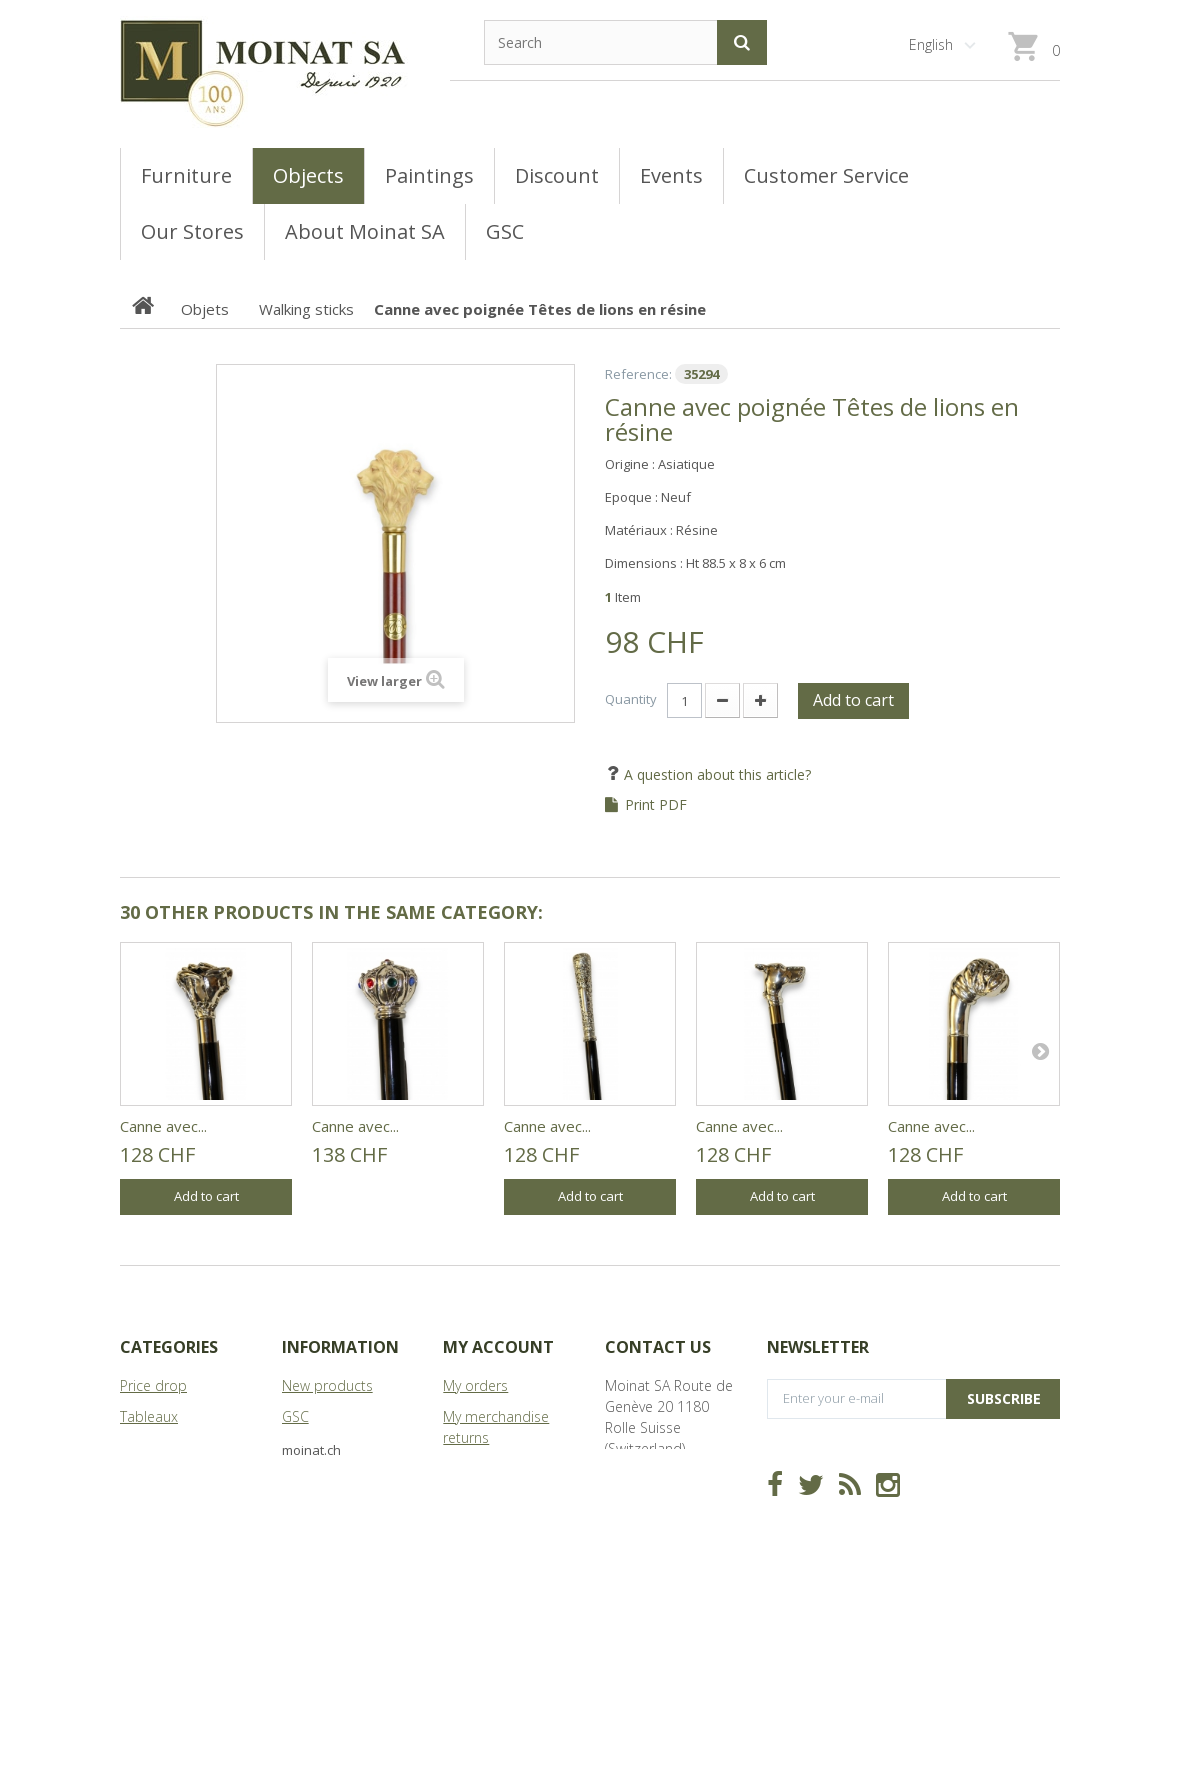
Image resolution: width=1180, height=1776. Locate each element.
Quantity (631, 699)
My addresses (488, 1499)
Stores (303, 1447)
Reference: (638, 374)
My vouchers (483, 1561)
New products (327, 1385)
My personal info (496, 1530)
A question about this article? (715, 774)
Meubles (147, 1447)
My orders (475, 1385)
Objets (141, 1478)
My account (498, 1347)
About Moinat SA (336, 1478)
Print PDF (656, 805)
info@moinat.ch (655, 1531)
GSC (295, 1416)
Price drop (153, 1385)
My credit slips (489, 1468)
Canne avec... (163, 1126)
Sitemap (309, 1509)
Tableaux (149, 1416)
